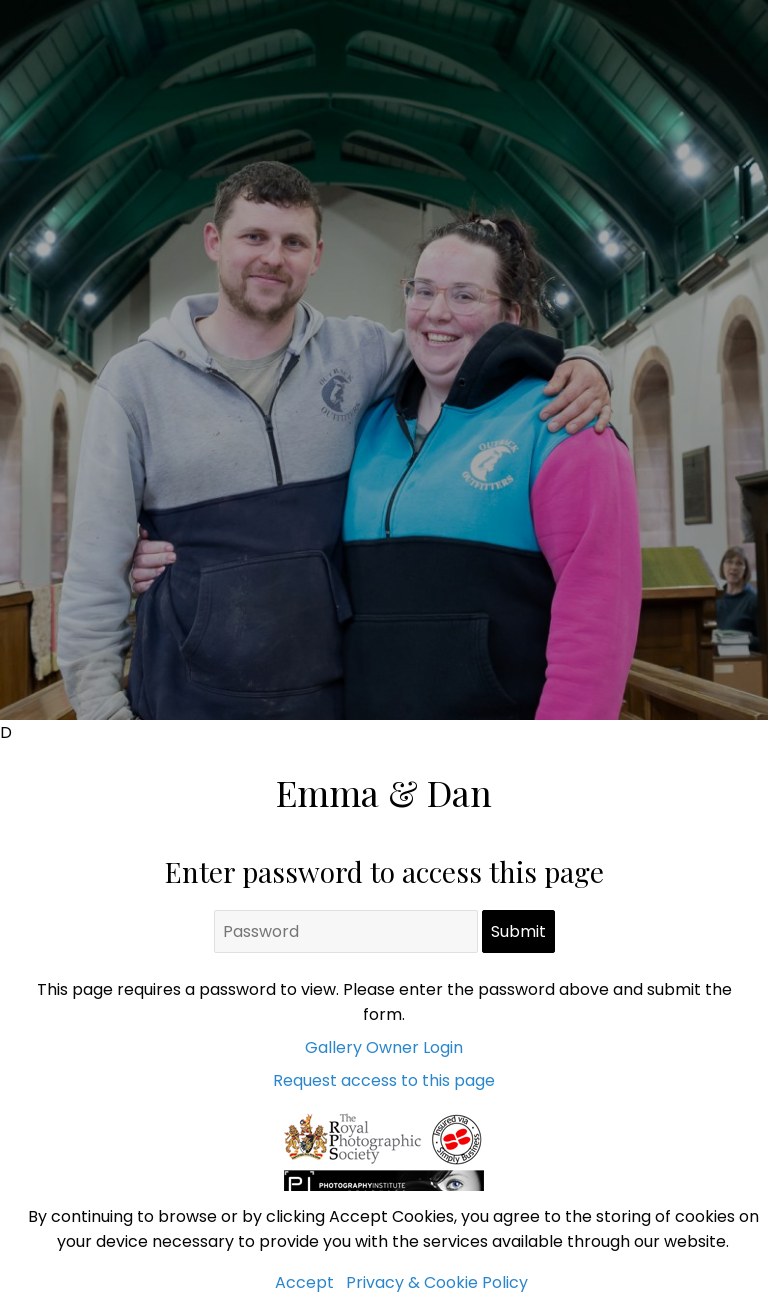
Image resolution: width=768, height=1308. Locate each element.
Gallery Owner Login (384, 1047)
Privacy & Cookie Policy (437, 1282)
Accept (304, 1282)
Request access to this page (384, 1080)
